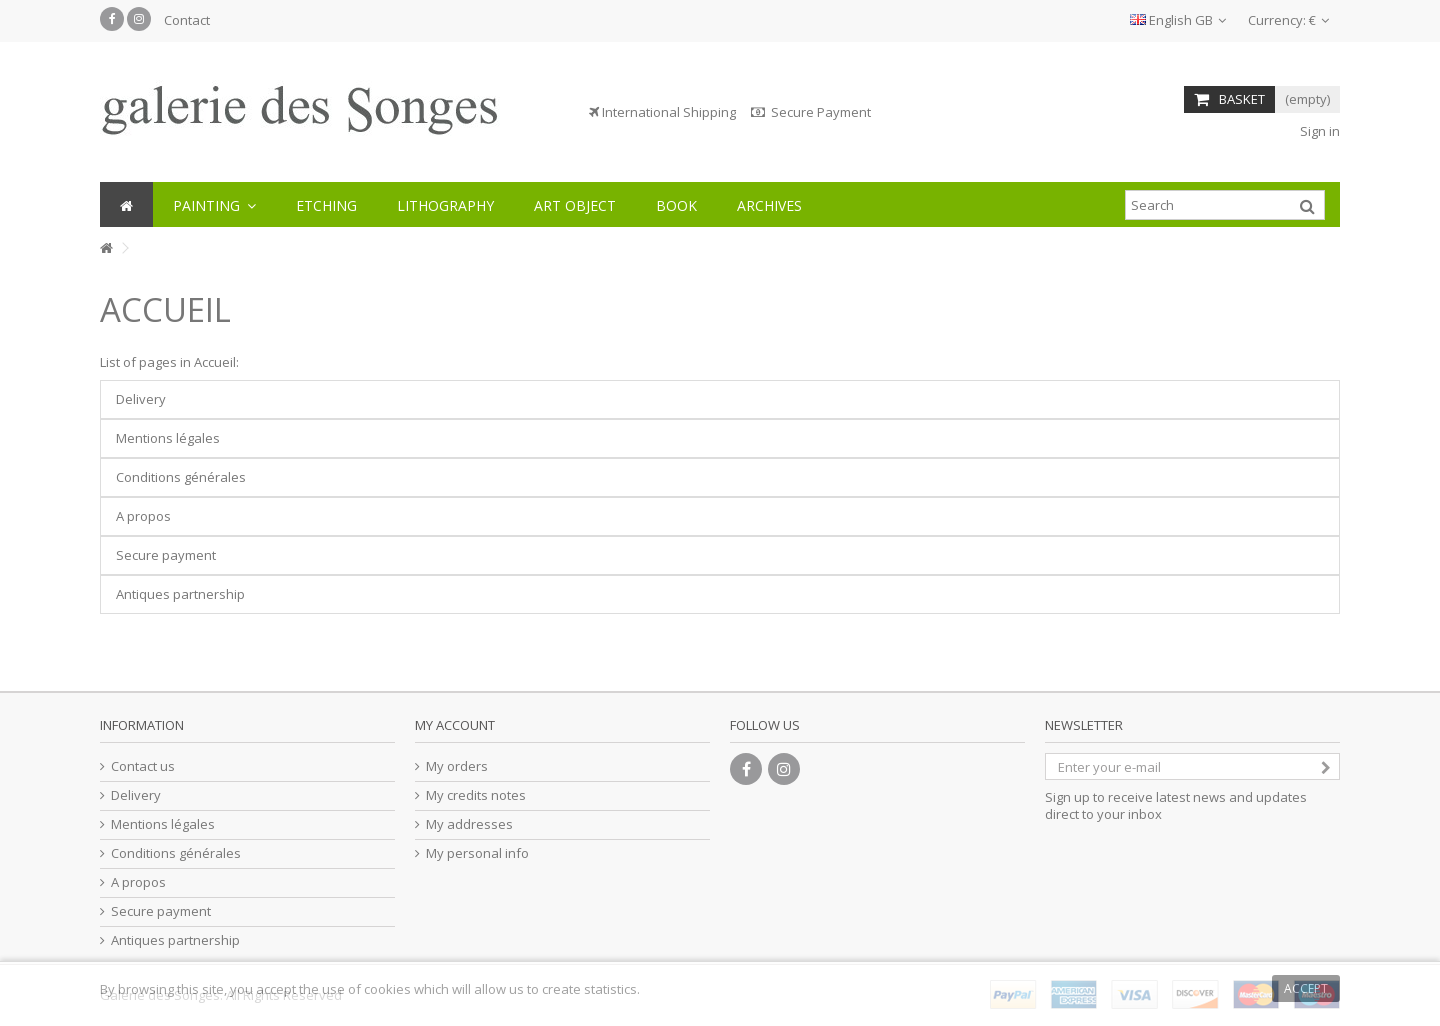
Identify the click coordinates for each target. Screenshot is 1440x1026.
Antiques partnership (180, 594)
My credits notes (476, 795)
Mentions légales (168, 438)
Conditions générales (181, 477)
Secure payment (166, 555)
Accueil (165, 309)
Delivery (141, 399)
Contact (187, 20)
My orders (457, 766)
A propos (143, 516)
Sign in (1318, 131)
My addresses (469, 824)
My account (455, 725)
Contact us (143, 766)
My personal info (477, 853)
